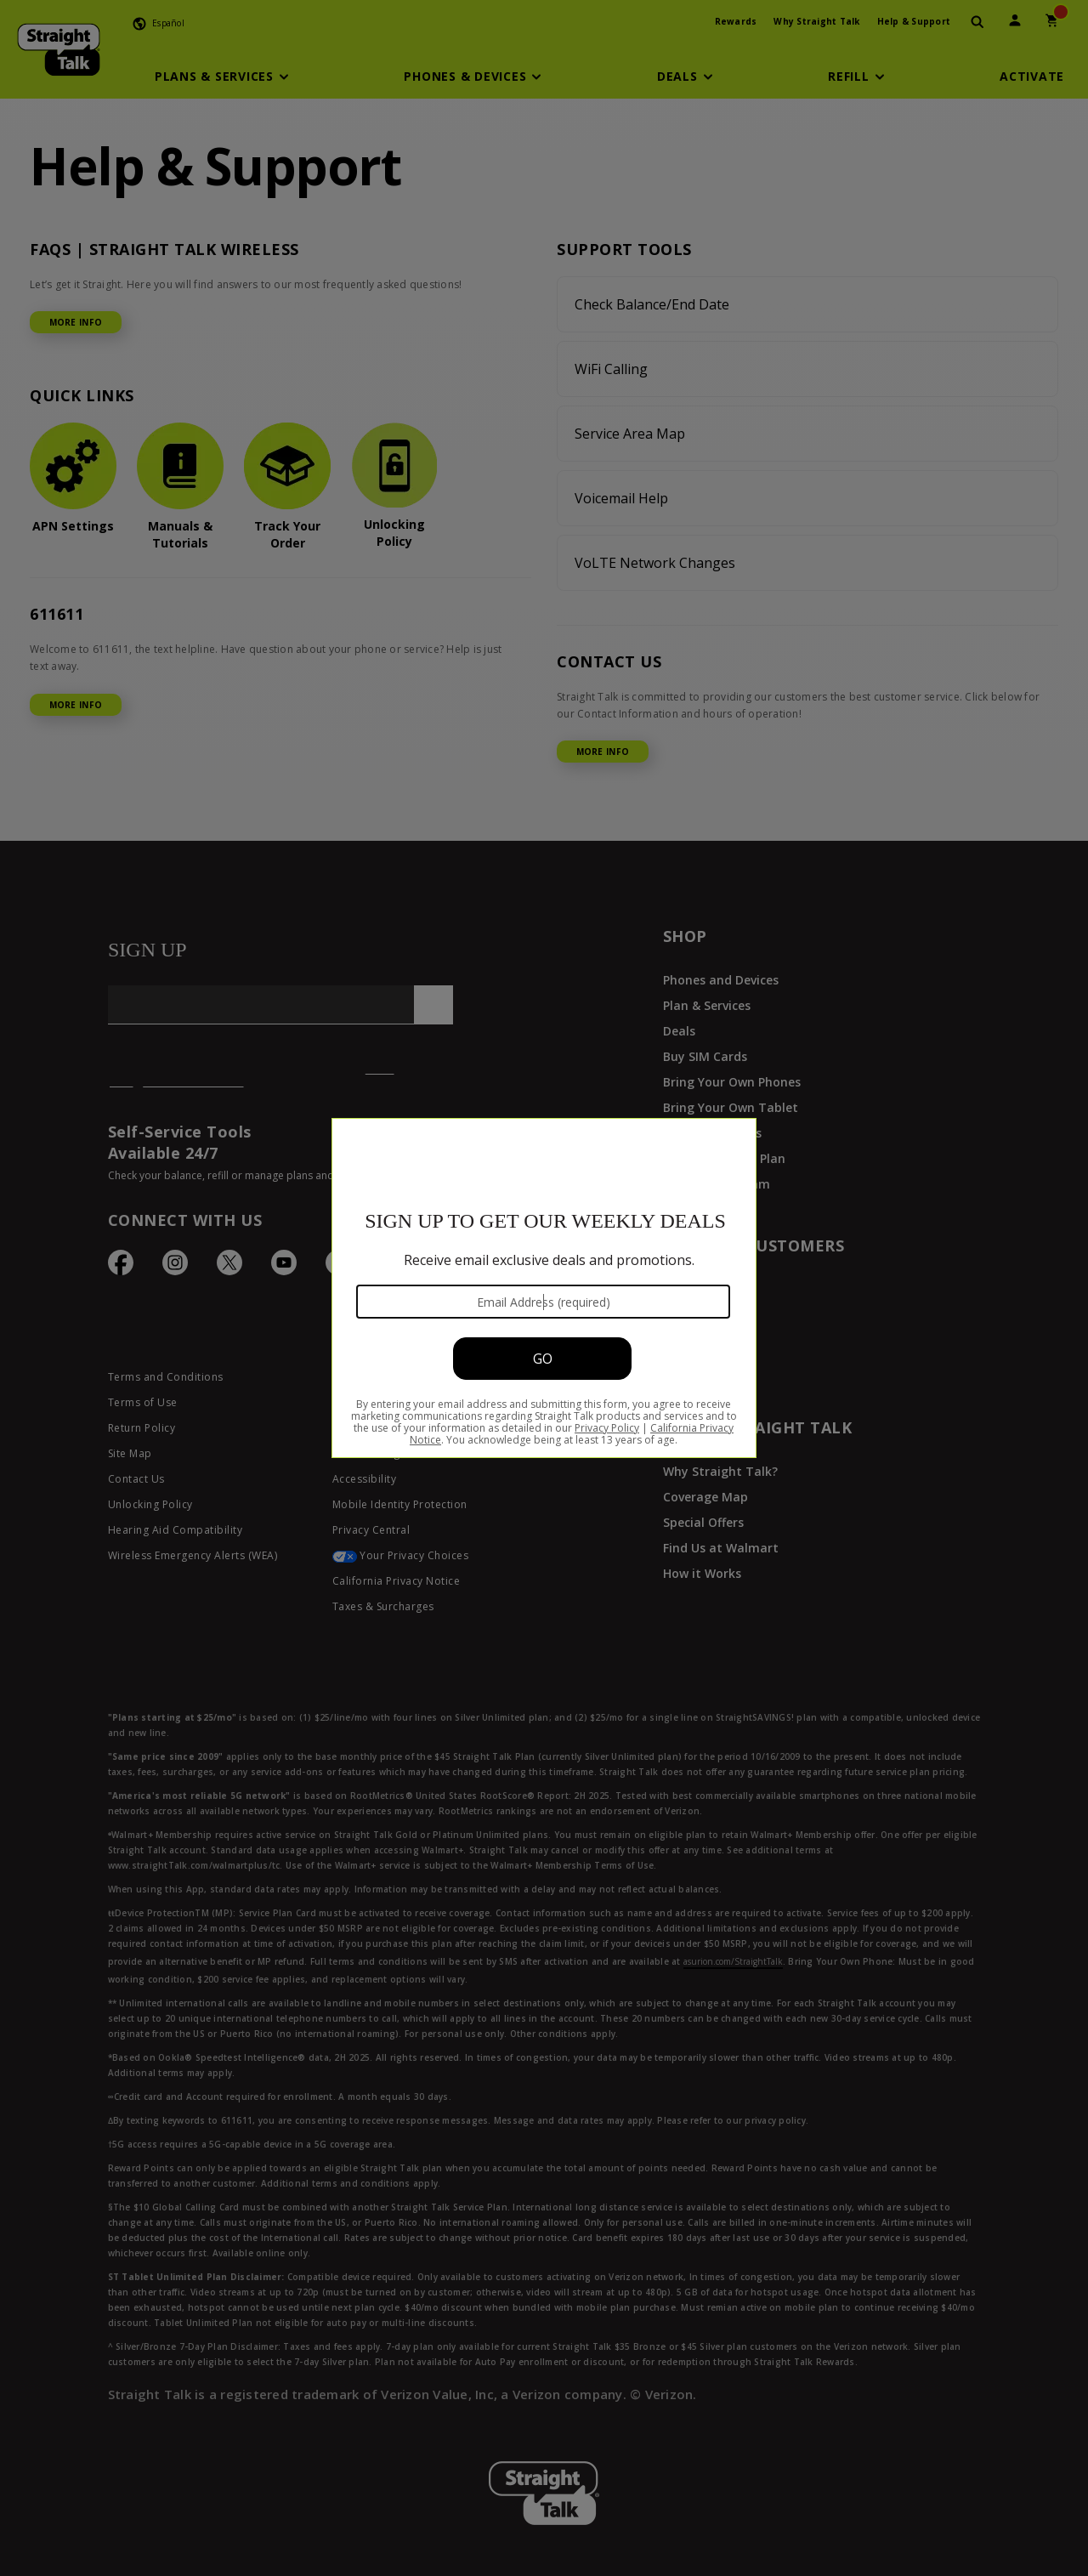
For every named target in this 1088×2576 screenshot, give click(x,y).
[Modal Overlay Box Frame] (544, 1288)
